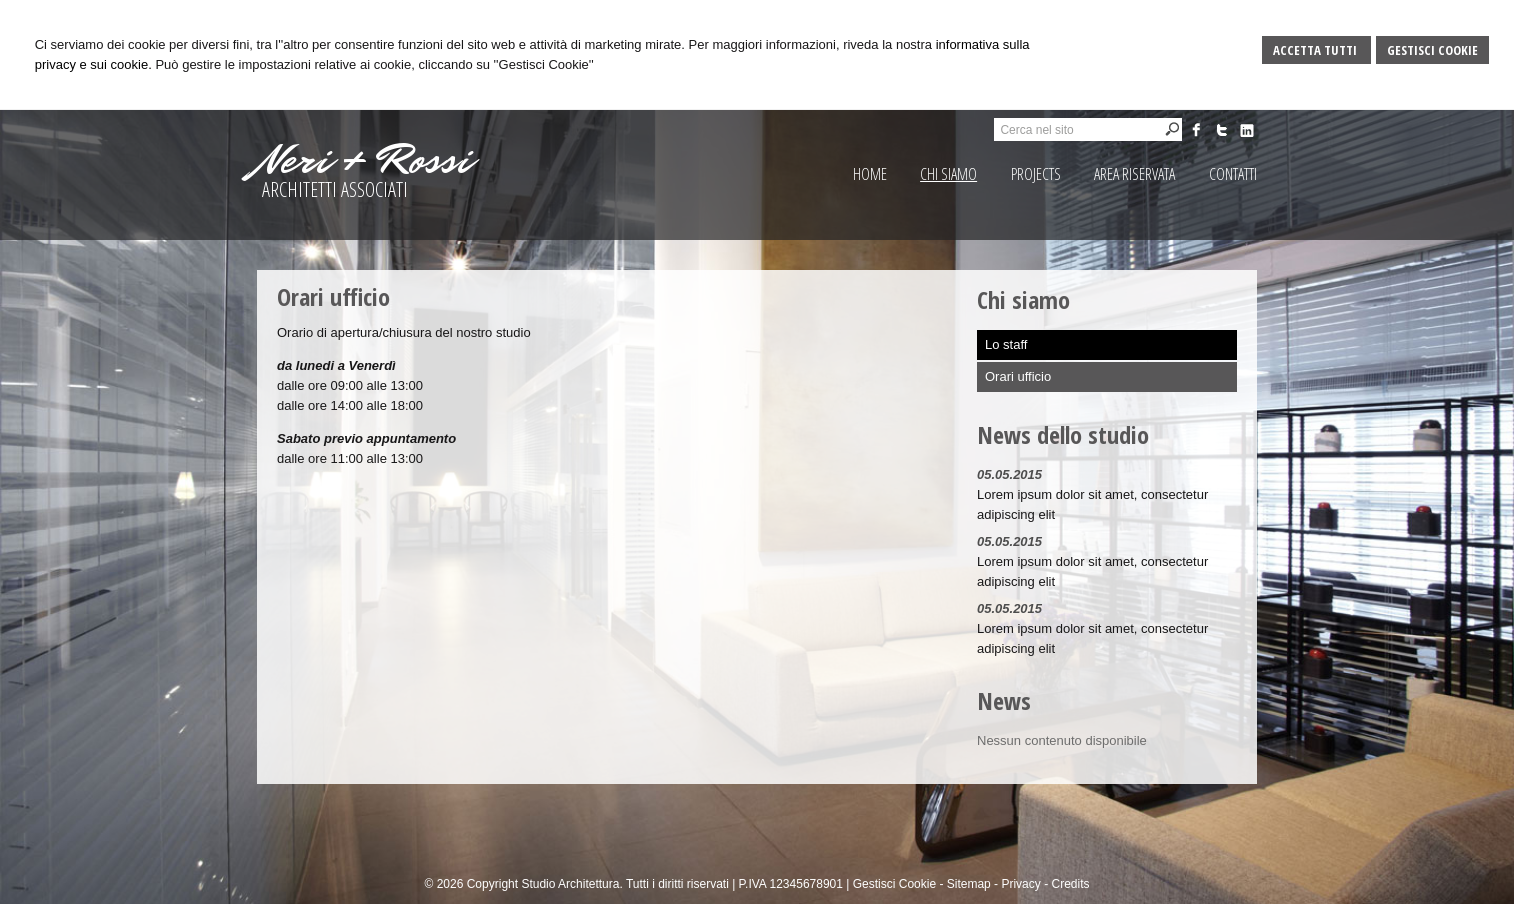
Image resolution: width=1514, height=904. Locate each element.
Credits (1070, 884)
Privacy (1020, 884)
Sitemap (969, 884)
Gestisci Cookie (1432, 50)
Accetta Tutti (1316, 50)
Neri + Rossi (364, 160)
